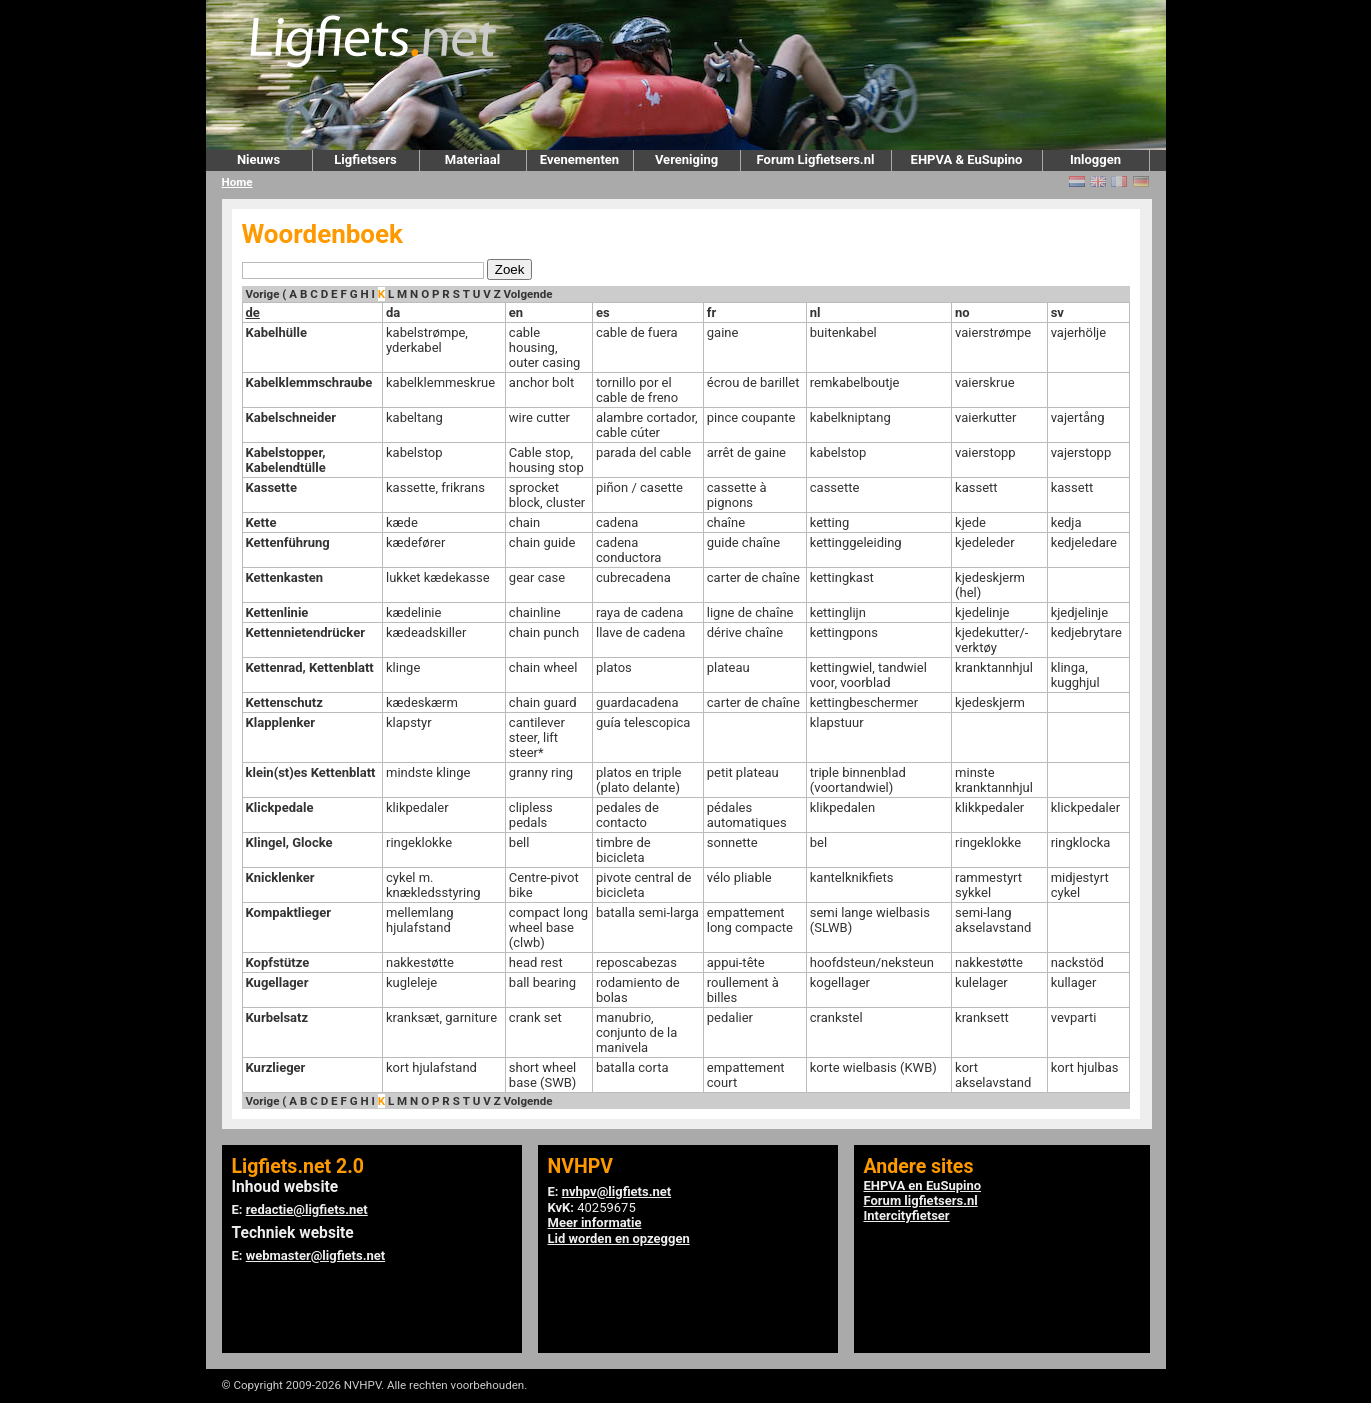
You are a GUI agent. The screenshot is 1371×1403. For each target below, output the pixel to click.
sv (1057, 312)
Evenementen (579, 159)
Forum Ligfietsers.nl (816, 159)
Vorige (263, 294)
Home (237, 182)
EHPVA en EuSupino (923, 1185)
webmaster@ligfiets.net (315, 1255)
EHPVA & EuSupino (967, 159)
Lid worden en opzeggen (619, 1238)
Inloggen (1095, 159)
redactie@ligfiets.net (307, 1209)
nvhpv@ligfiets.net (616, 1191)
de (253, 312)
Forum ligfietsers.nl (921, 1200)
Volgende (528, 294)
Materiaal (472, 159)
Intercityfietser (907, 1215)
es (603, 312)
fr (711, 312)
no (962, 312)
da (393, 312)
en (516, 312)
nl (815, 312)
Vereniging (686, 159)
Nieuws (258, 159)
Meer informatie (595, 1222)
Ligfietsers (365, 159)
